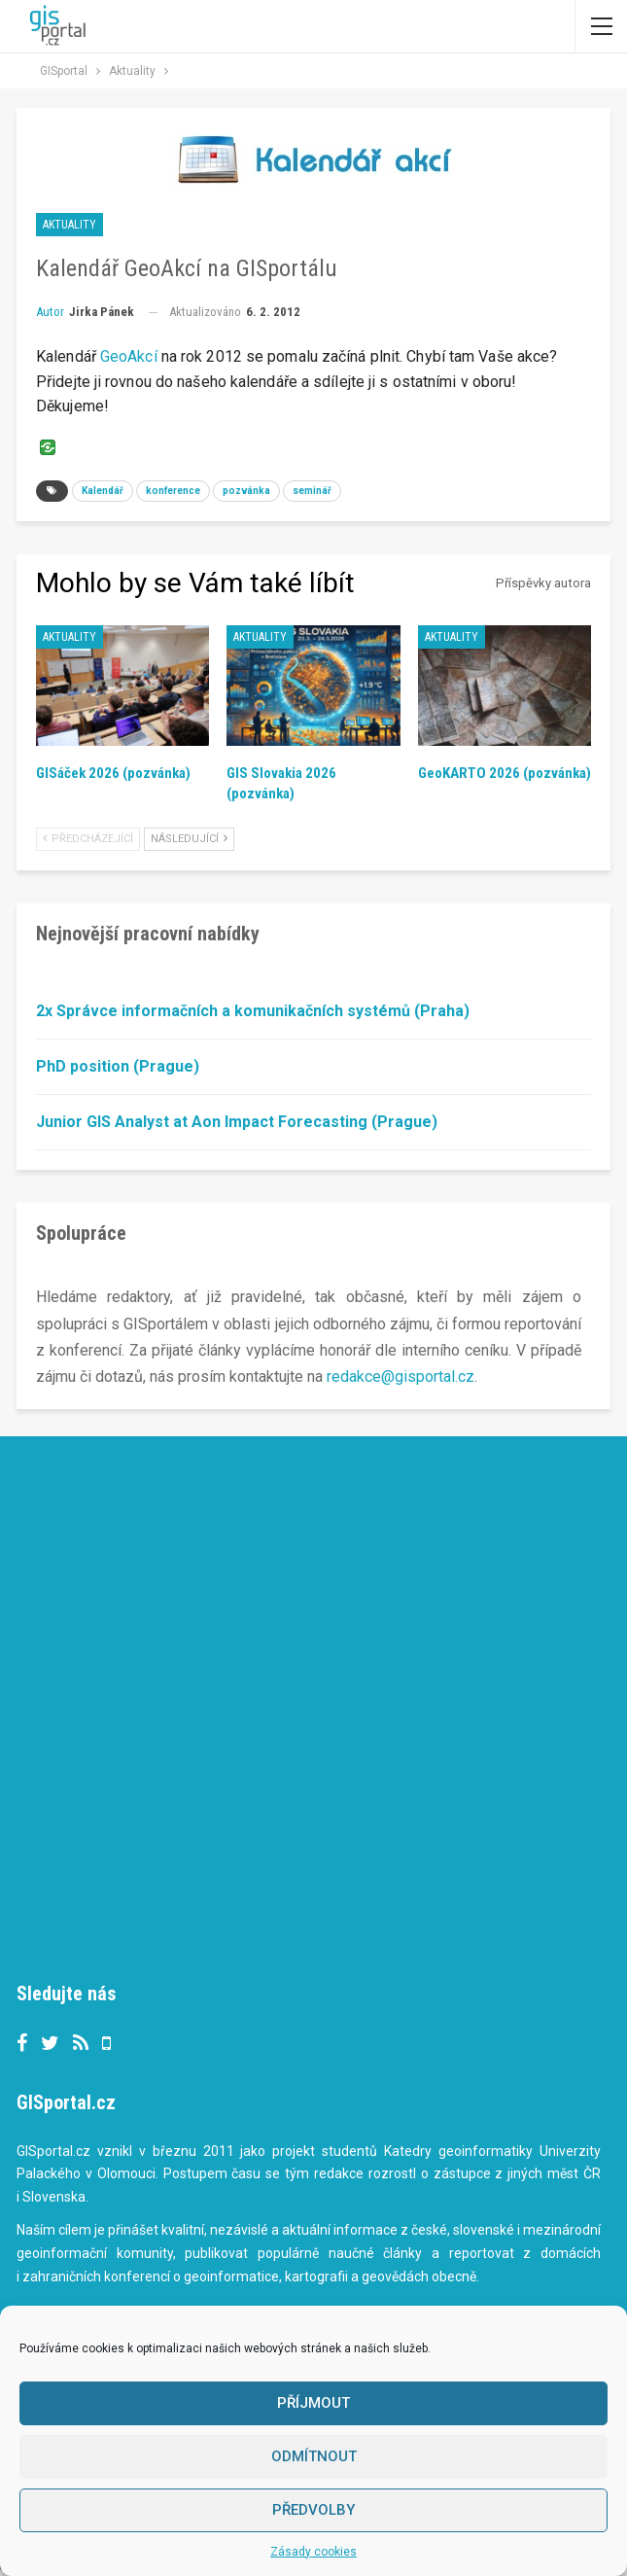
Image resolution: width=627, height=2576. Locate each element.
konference (173, 490)
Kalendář (102, 490)
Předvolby (313, 2510)
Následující (189, 838)
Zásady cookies (313, 2551)
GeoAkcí (128, 356)
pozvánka (246, 490)
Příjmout (313, 2403)
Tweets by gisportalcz (93, 1942)
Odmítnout (314, 2456)
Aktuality (69, 224)
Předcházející (88, 838)
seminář (312, 490)
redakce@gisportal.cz (400, 1376)
